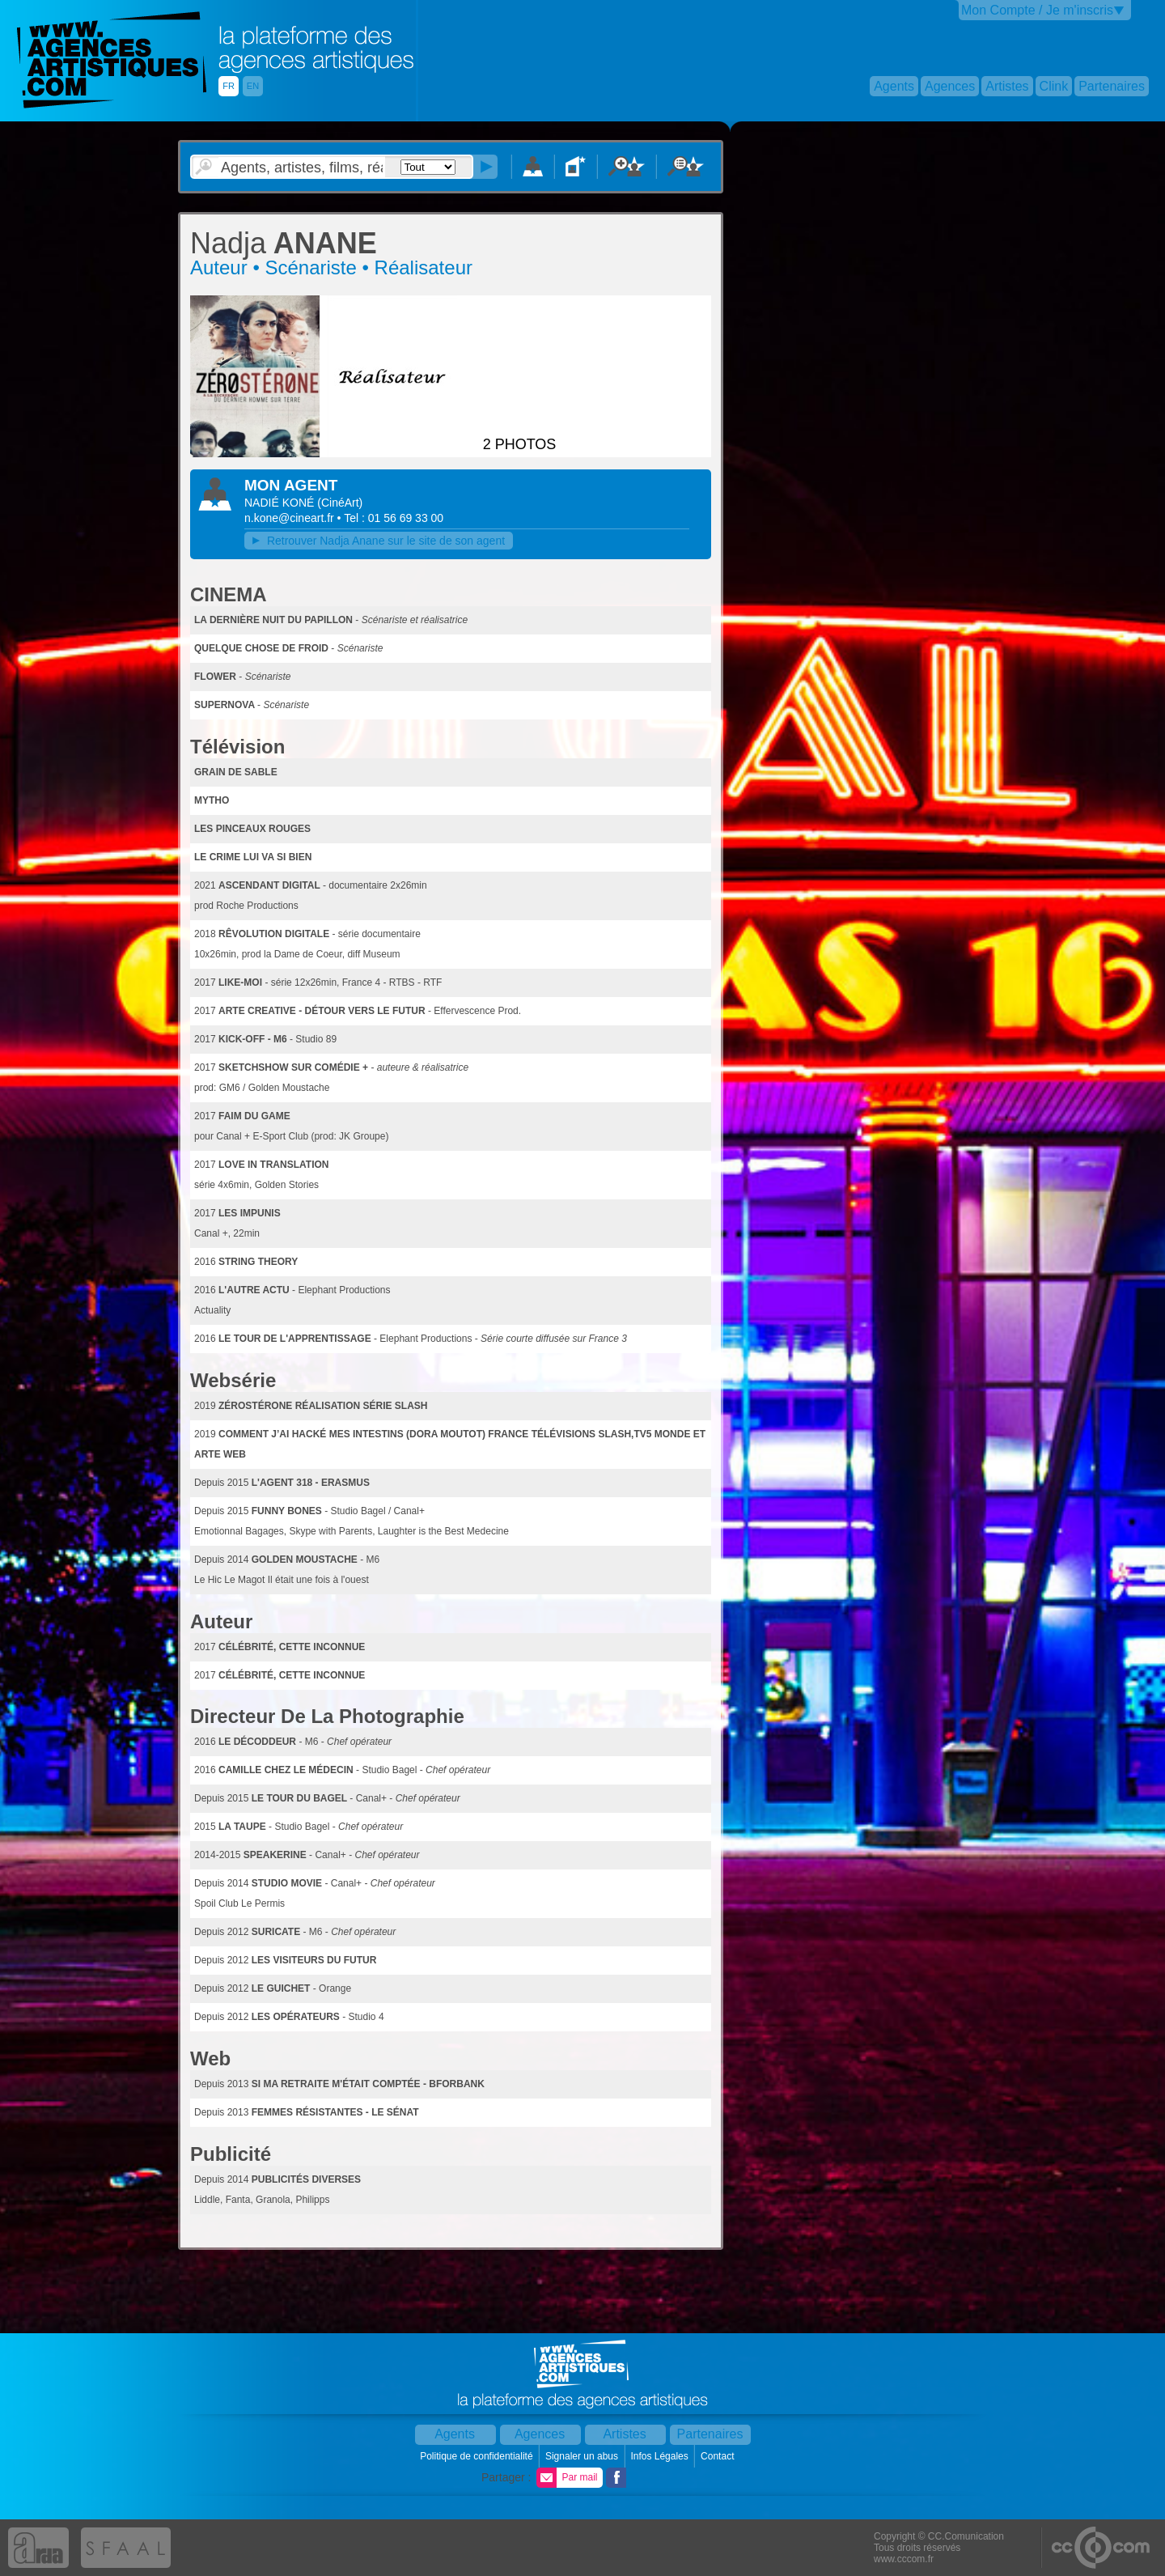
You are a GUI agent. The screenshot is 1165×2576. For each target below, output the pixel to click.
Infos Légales (660, 2456)
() (339, 502)
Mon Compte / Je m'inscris (1037, 10)
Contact (719, 2456)
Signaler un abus (583, 2456)
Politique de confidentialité (478, 2456)
